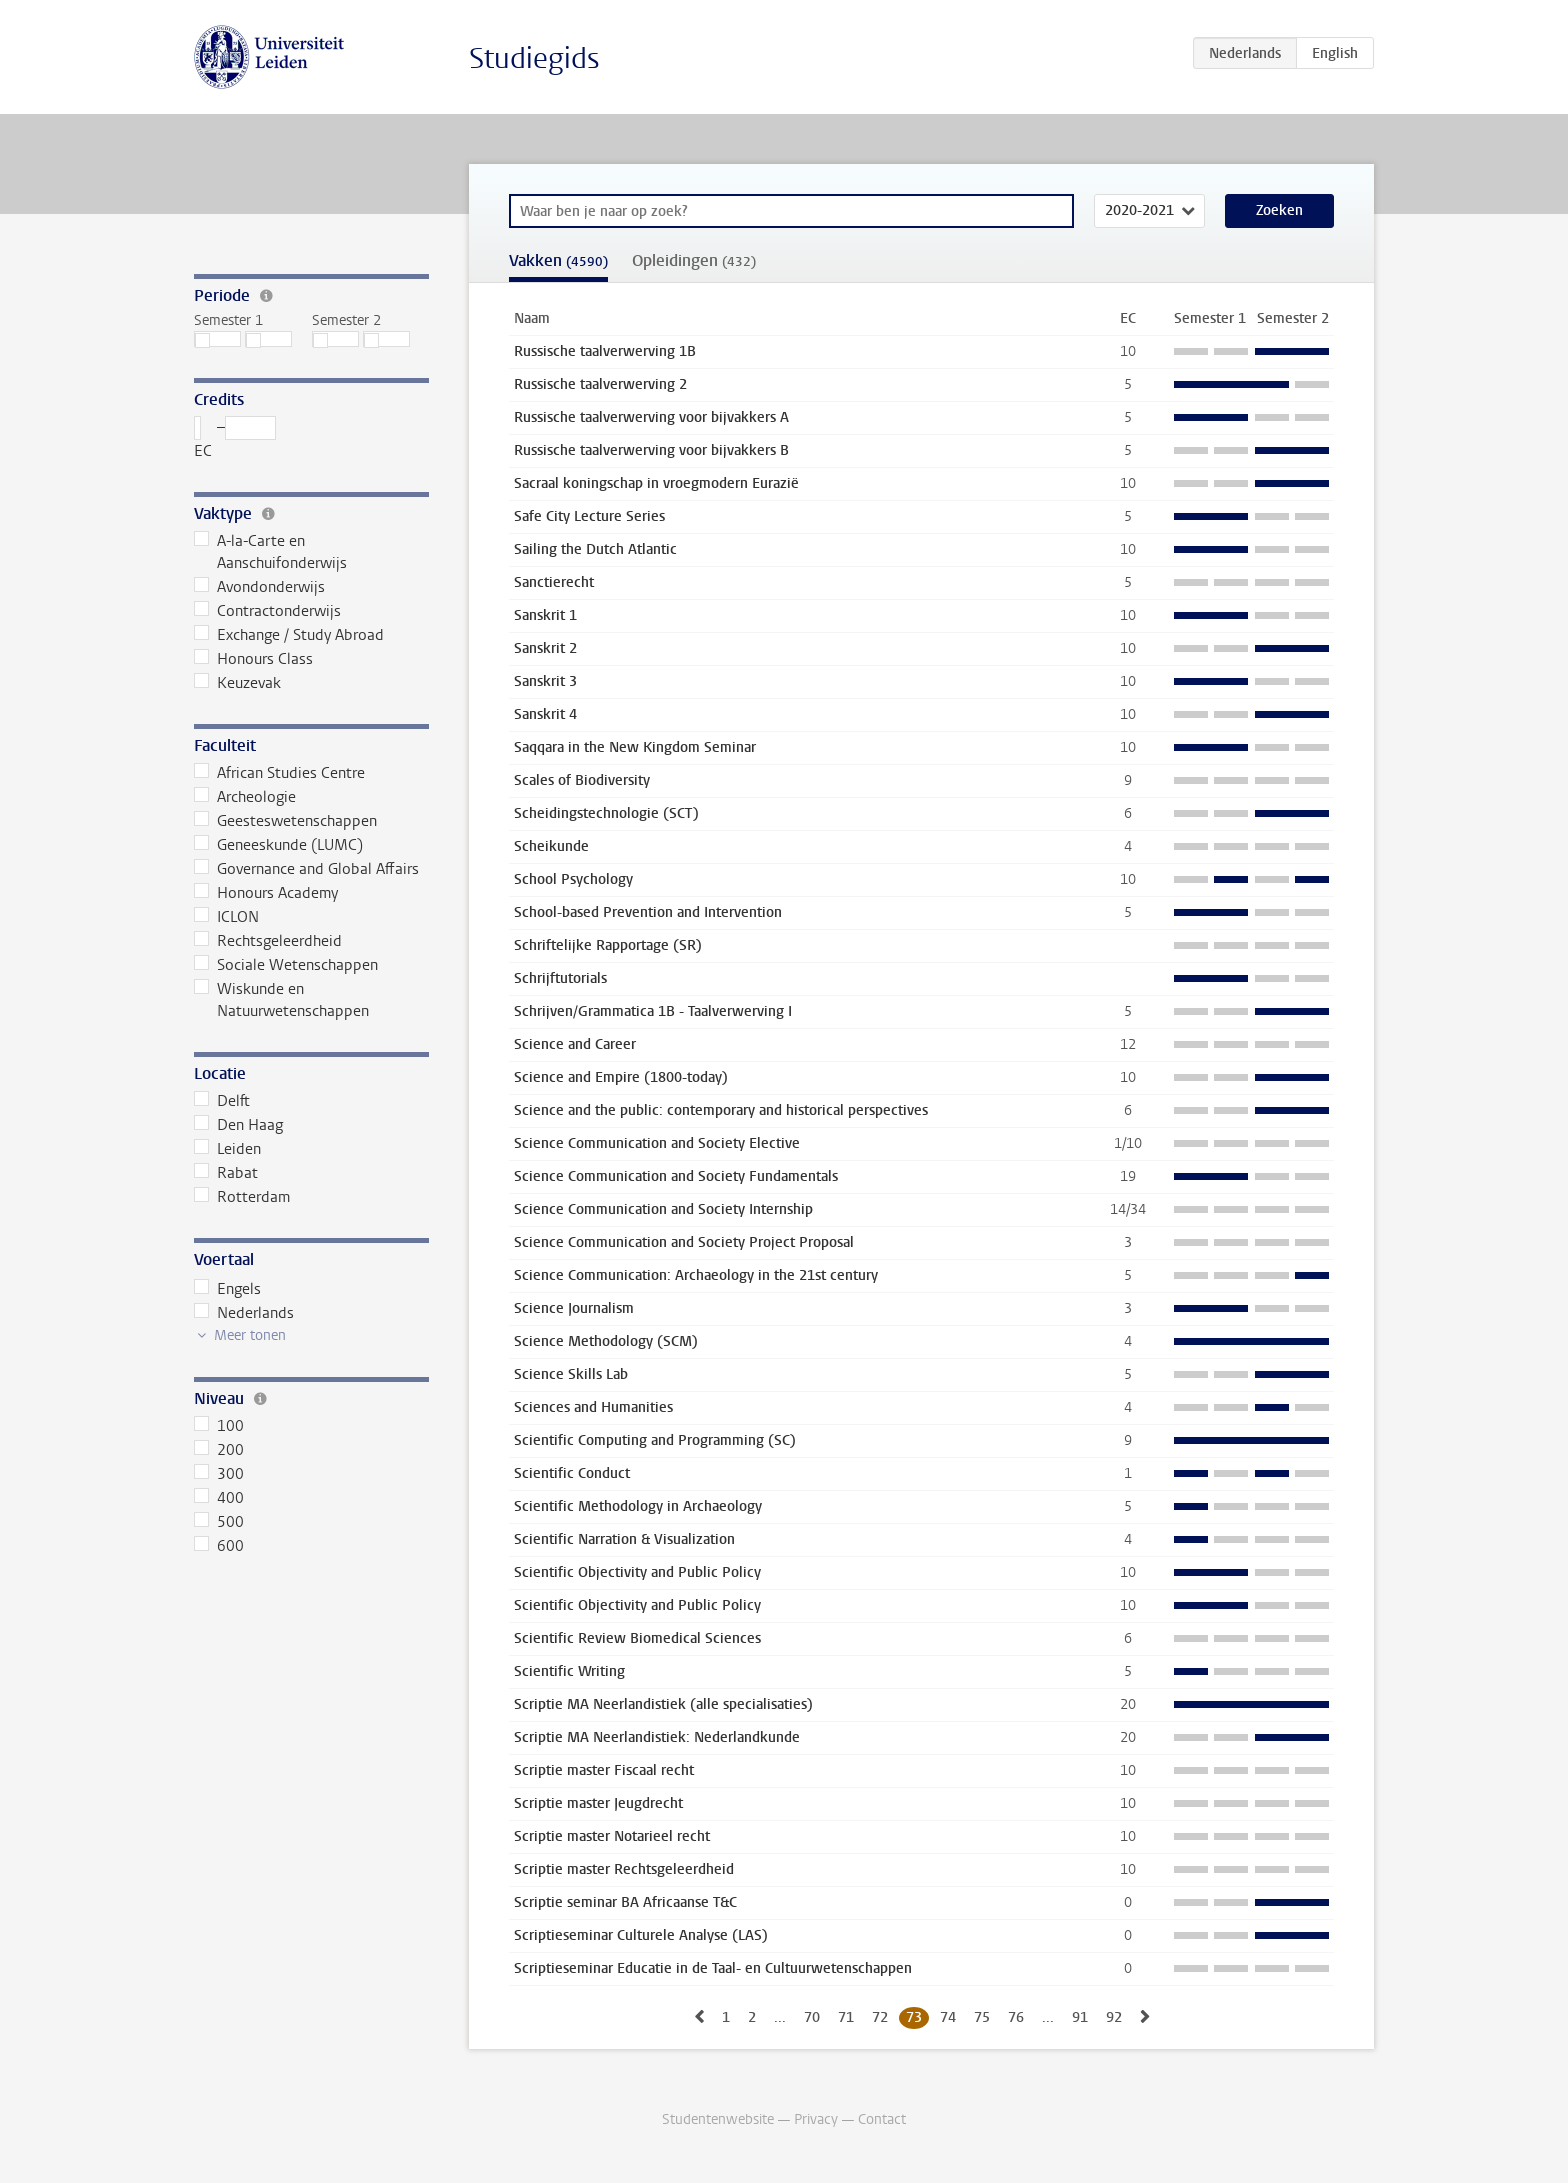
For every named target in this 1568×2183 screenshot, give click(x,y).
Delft (222, 1101)
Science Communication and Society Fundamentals (676, 1176)
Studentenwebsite (718, 2119)
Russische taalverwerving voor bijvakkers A (651, 417)
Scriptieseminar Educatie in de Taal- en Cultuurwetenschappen (713, 1968)
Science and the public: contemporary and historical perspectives (721, 1110)
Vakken (558, 260)
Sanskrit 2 (545, 648)
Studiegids (534, 58)
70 (812, 2017)
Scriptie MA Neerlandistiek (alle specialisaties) (663, 1704)
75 (982, 2017)
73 (914, 2017)
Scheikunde (551, 846)
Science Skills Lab (571, 1374)
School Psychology (573, 879)
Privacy (816, 2119)
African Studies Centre (279, 773)
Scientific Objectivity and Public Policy (637, 1572)
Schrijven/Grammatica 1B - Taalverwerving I (653, 1011)
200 (219, 1450)
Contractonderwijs (267, 611)
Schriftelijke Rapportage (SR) (608, 945)
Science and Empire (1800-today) (621, 1077)
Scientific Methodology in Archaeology (638, 1506)
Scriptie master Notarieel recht (612, 1836)
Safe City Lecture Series (589, 516)
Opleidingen (694, 260)
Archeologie (245, 797)
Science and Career (575, 1044)
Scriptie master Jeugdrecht (598, 1803)
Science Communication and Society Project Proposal (684, 1242)
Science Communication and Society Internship (663, 1209)
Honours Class (253, 659)
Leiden (227, 1149)
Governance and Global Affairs (306, 869)
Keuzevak (237, 683)
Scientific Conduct (572, 1473)
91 (1080, 2017)
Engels (227, 1289)
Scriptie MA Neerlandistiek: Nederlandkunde (657, 1737)
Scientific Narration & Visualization (624, 1539)
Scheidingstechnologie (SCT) (606, 813)
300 (219, 1474)
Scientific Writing (569, 1671)
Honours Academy (266, 893)
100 (219, 1426)
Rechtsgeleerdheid (268, 941)
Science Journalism (574, 1308)
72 (880, 2017)
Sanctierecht (554, 582)
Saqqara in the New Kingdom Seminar (635, 747)
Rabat (226, 1173)
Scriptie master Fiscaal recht (604, 1770)
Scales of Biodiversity (582, 780)
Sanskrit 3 (545, 681)
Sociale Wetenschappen (286, 965)
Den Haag (238, 1125)
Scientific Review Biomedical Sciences (637, 1638)
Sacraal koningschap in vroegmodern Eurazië (656, 483)
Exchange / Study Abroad (289, 635)
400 (219, 1498)
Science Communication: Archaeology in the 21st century (696, 1275)
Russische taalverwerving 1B (605, 351)
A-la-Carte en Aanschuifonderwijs (270, 552)
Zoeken (1279, 210)
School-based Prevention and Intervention (648, 912)
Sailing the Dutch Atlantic (595, 549)
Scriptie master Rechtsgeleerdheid (624, 1869)
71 (846, 2017)
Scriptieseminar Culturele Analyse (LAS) (641, 1935)
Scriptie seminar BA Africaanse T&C (625, 1902)
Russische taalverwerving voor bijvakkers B (651, 450)
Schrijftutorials (560, 978)
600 (219, 1546)
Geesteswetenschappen (285, 821)
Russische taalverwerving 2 (600, 384)
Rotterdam (242, 1197)
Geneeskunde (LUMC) (278, 845)
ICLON (226, 917)
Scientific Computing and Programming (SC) (655, 1440)
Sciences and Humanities (593, 1407)
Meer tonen (250, 1335)
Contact (882, 2119)
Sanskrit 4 (545, 714)
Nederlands (244, 1313)
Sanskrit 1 (545, 615)
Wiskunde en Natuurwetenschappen (281, 1000)
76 (1016, 2017)
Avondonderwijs (259, 587)
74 (948, 2017)
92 (1114, 2017)
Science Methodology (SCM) (606, 1341)
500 (219, 1522)
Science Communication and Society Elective (657, 1143)
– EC (235, 438)
